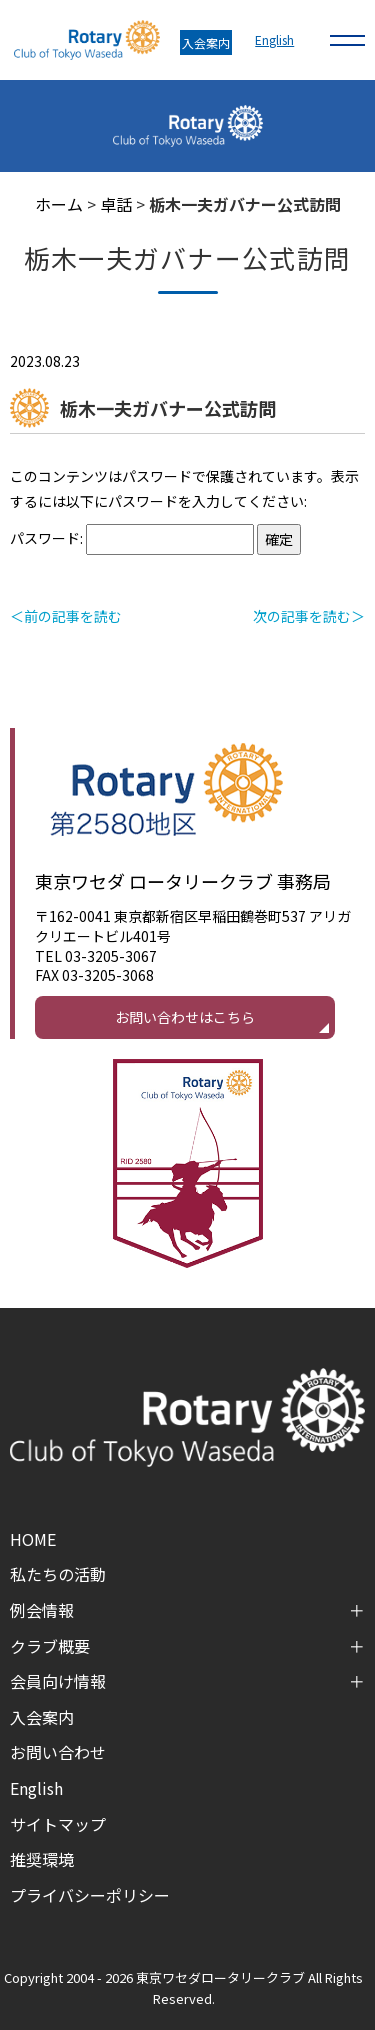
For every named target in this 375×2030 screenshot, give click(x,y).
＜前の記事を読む (66, 616)
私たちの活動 (58, 1574)
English (274, 39)
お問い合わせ (58, 1752)
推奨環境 (42, 1859)
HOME (33, 1539)
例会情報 (42, 1610)
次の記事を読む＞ (309, 616)
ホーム (59, 204)
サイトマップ (58, 1824)
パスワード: (132, 538)
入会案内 (206, 42)
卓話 (116, 204)
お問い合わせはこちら (185, 1017)
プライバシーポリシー (90, 1895)
